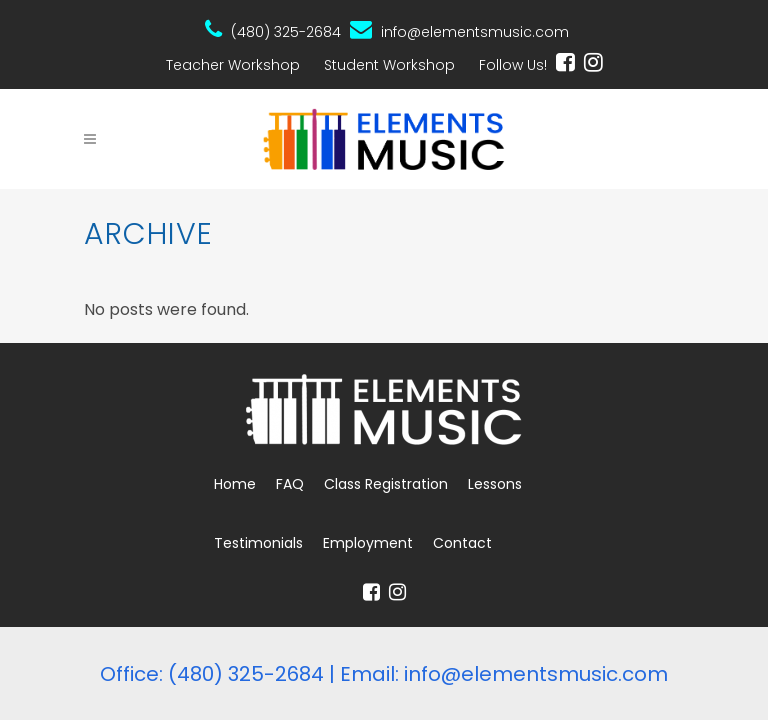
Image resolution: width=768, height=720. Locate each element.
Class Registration (386, 484)
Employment (368, 543)
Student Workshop (389, 65)
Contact (462, 543)
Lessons (495, 484)
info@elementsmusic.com (459, 30)
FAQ (290, 484)
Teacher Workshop (233, 65)
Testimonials (258, 543)
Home (235, 484)
